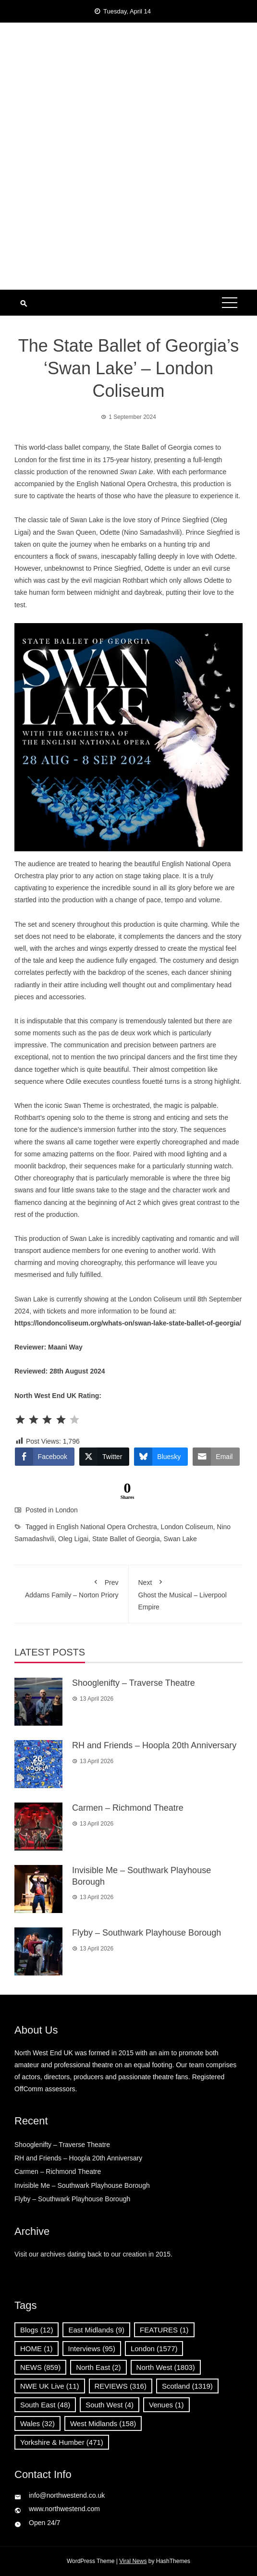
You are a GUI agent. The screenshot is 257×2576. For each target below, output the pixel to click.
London (66, 1510)
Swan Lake (180, 1539)
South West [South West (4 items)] (110, 2405)
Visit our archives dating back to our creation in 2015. (93, 2254)
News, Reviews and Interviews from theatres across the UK (128, 108)
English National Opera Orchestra (107, 1527)
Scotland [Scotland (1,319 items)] (187, 2386)
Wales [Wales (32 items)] (37, 2423)
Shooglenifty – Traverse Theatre (133, 1683)
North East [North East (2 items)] (98, 2367)
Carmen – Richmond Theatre (128, 1808)
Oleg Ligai (73, 1539)
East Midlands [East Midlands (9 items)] (96, 2330)
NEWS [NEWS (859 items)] (40, 2367)
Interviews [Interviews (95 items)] (91, 2348)
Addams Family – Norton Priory (71, 1587)
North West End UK (128, 78)
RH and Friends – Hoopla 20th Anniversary (154, 1745)
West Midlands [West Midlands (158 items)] (103, 2423)
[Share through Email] (216, 1456)
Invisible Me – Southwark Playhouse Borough (82, 2185)
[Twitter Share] (104, 1456)
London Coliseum (187, 1527)
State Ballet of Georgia (126, 1539)
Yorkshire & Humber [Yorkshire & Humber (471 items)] (61, 2442)
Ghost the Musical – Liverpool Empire (185, 1593)
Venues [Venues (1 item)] (166, 2405)
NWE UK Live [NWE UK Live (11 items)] (49, 2386)
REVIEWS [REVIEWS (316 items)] (121, 2386)
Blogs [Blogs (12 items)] (36, 2330)
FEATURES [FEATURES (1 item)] (164, 2330)
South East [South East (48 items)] (45, 2405)
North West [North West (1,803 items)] (165, 2367)
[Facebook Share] (44, 1456)
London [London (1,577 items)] (154, 2348)
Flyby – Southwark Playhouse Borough (146, 1933)
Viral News (133, 2561)
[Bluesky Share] (161, 1456)
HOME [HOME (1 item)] (36, 2348)
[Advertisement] (128, 217)
